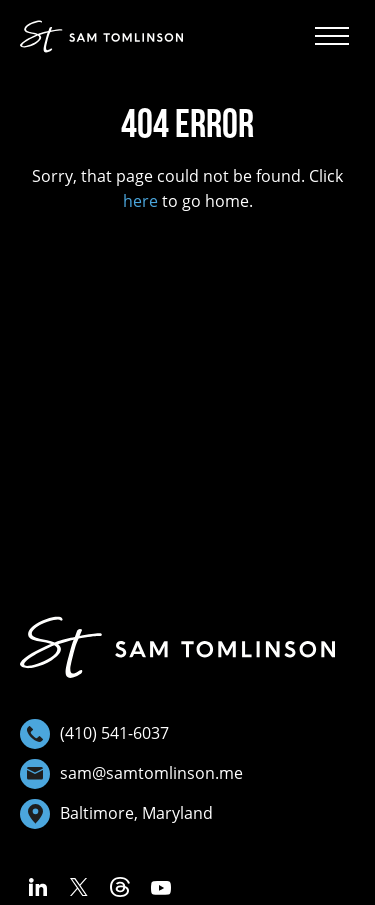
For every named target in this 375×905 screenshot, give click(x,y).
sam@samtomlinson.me (131, 774)
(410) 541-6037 (94, 734)
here (140, 201)
